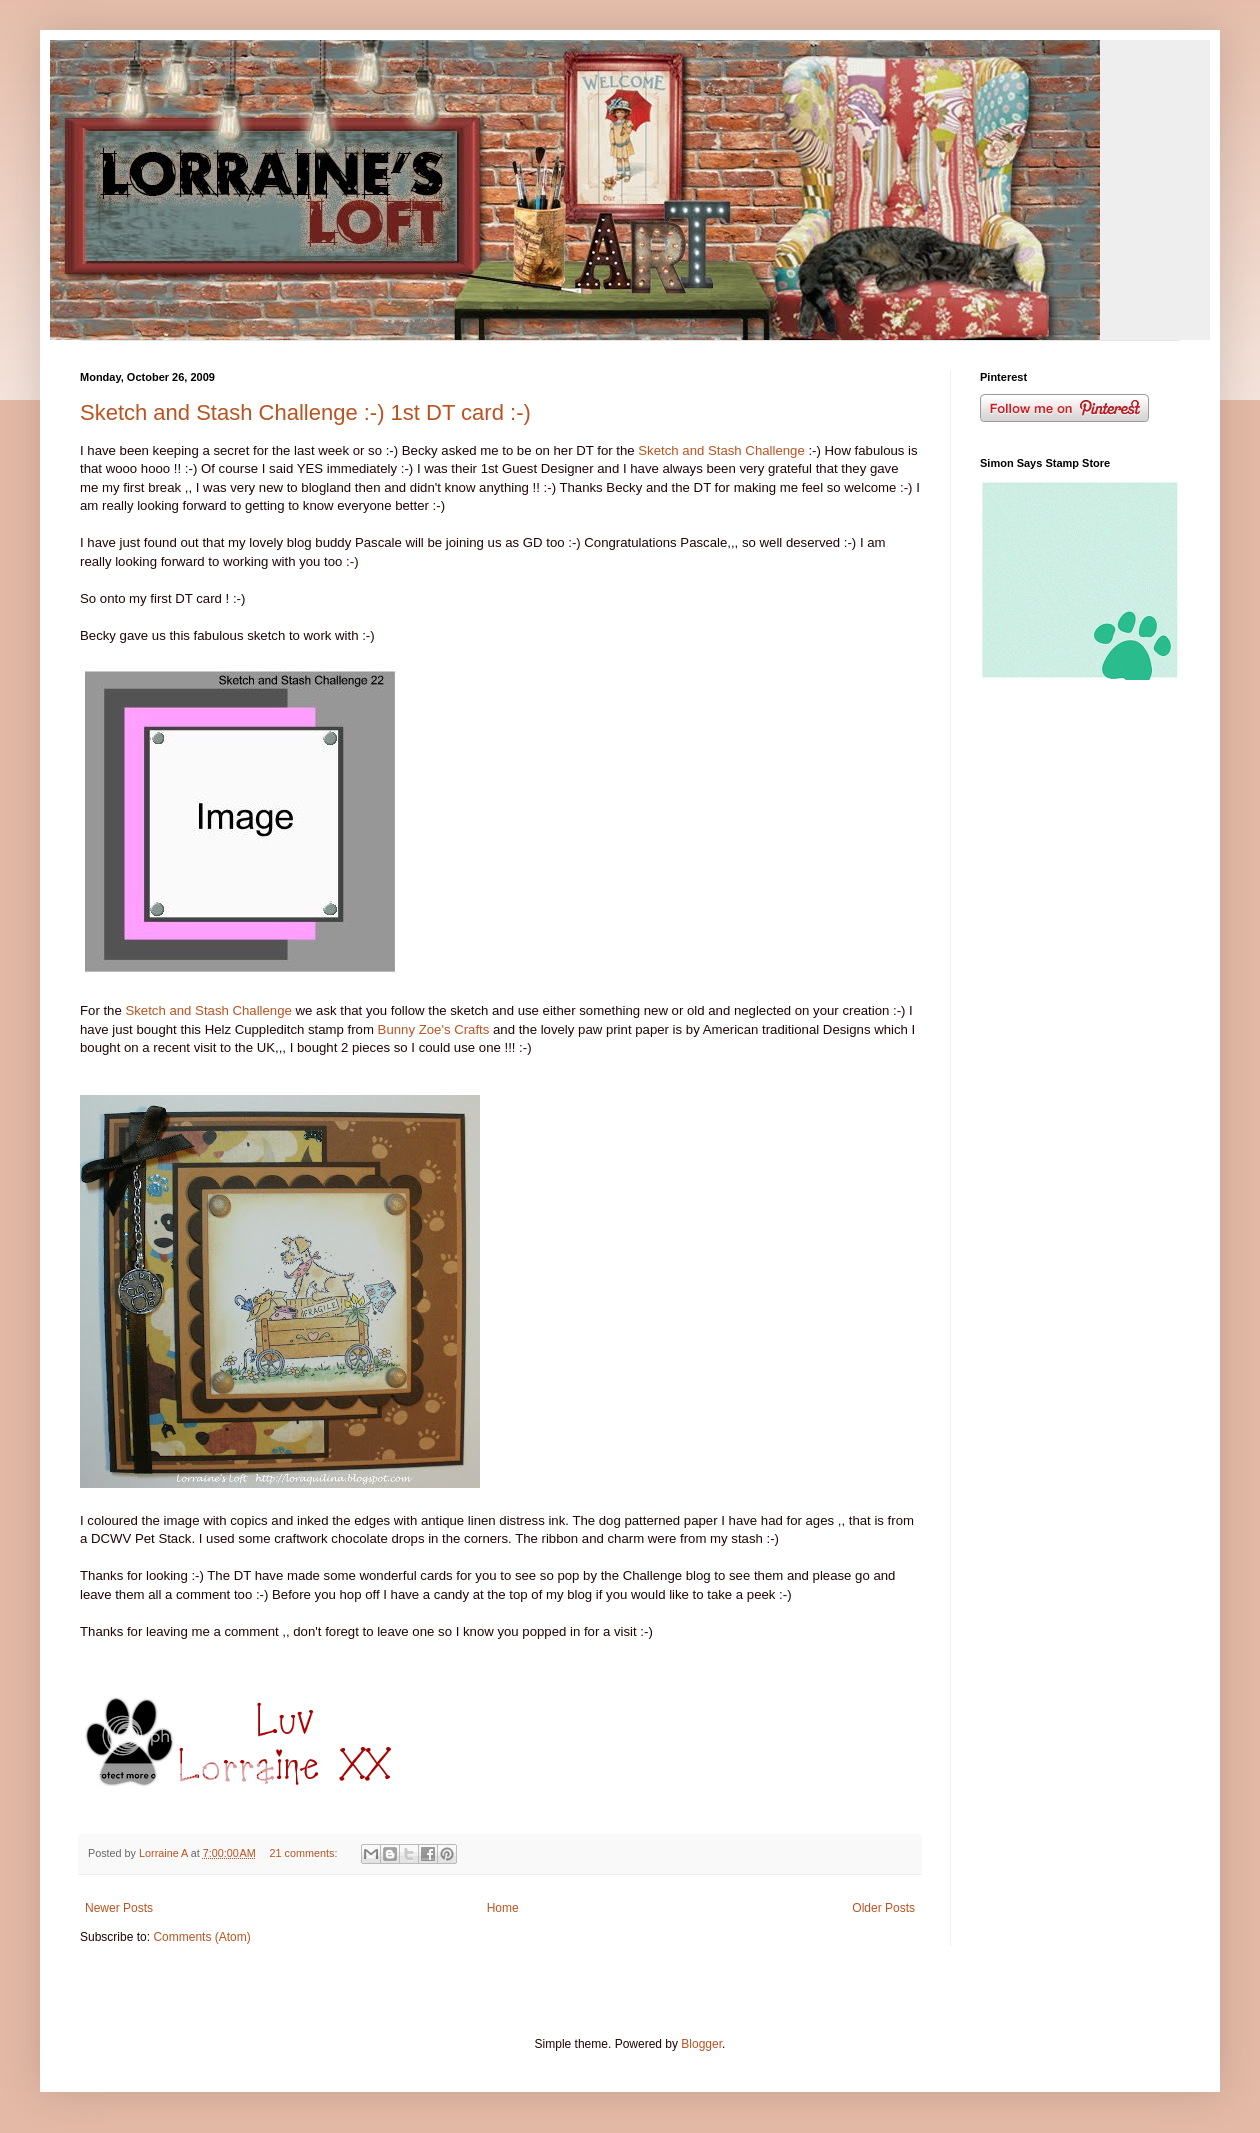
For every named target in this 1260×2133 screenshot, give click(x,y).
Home (503, 1908)
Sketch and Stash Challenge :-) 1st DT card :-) (305, 412)
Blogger (701, 2044)
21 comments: (305, 1853)
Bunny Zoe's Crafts (435, 1029)
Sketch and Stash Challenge (721, 450)
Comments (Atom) (201, 1937)
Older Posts (883, 1908)
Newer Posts (119, 1908)
